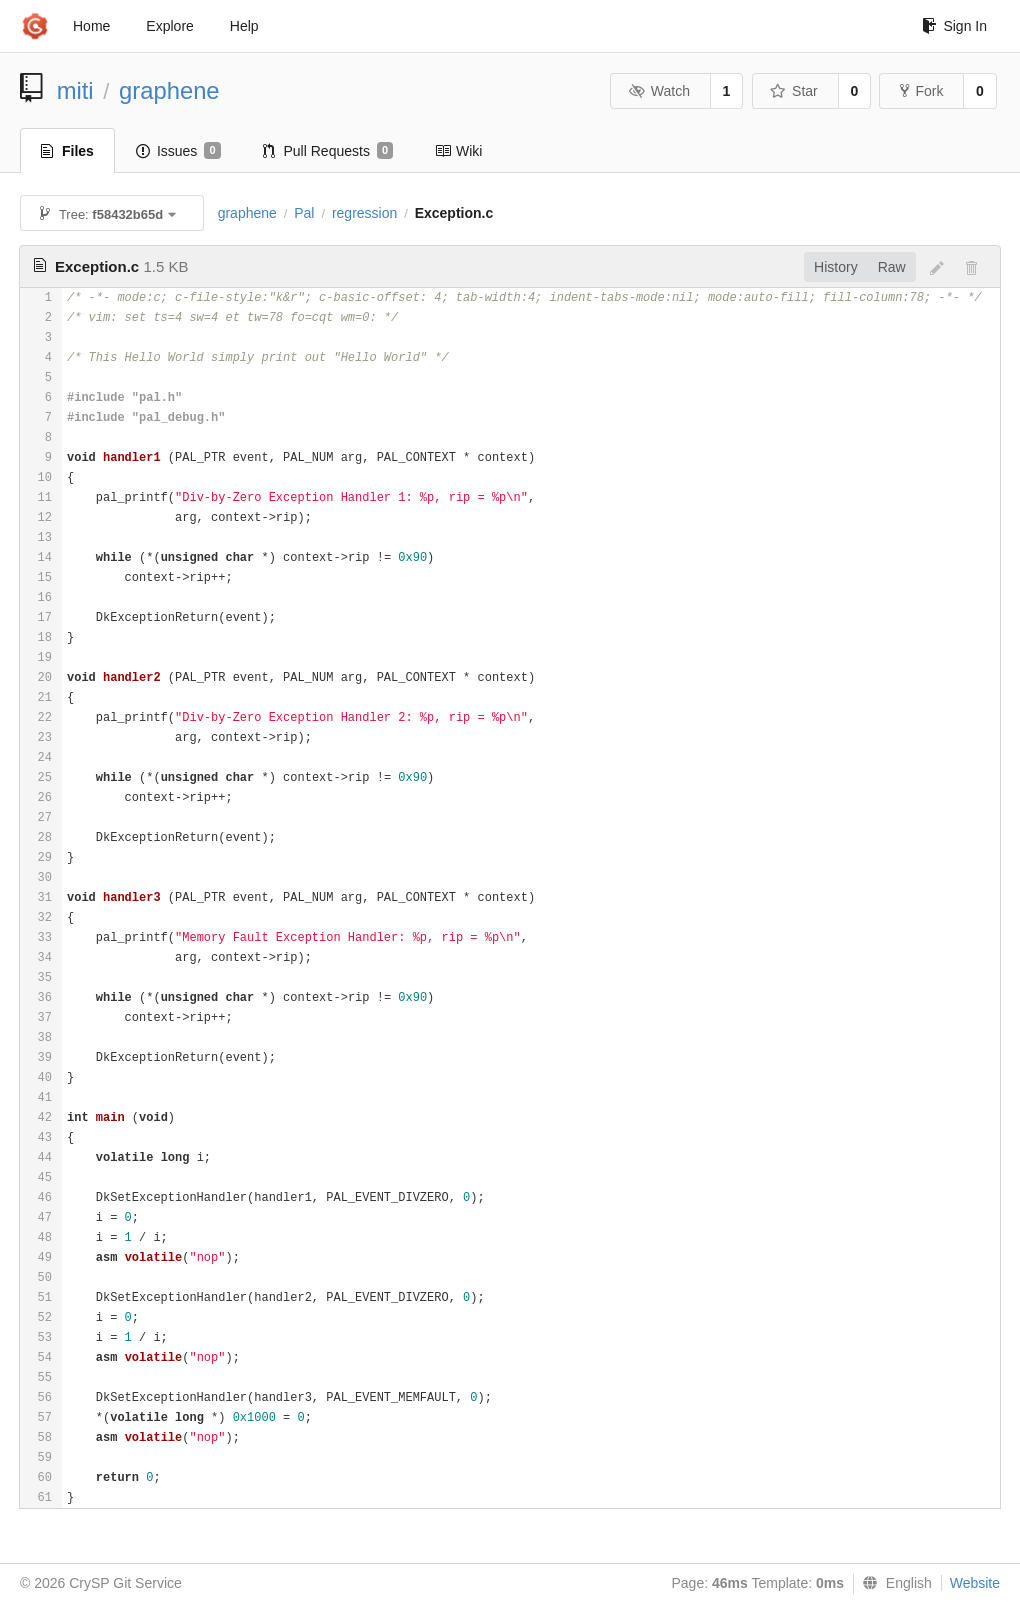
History (836, 267)
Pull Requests (328, 151)
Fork (921, 91)
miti (75, 90)
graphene (169, 90)
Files (67, 151)
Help (244, 26)
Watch (659, 91)
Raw (892, 267)
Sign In (954, 26)
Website (975, 1583)
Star (794, 91)
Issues (178, 151)
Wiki (458, 151)
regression (364, 213)
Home (91, 26)
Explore (169, 26)
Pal (304, 213)
